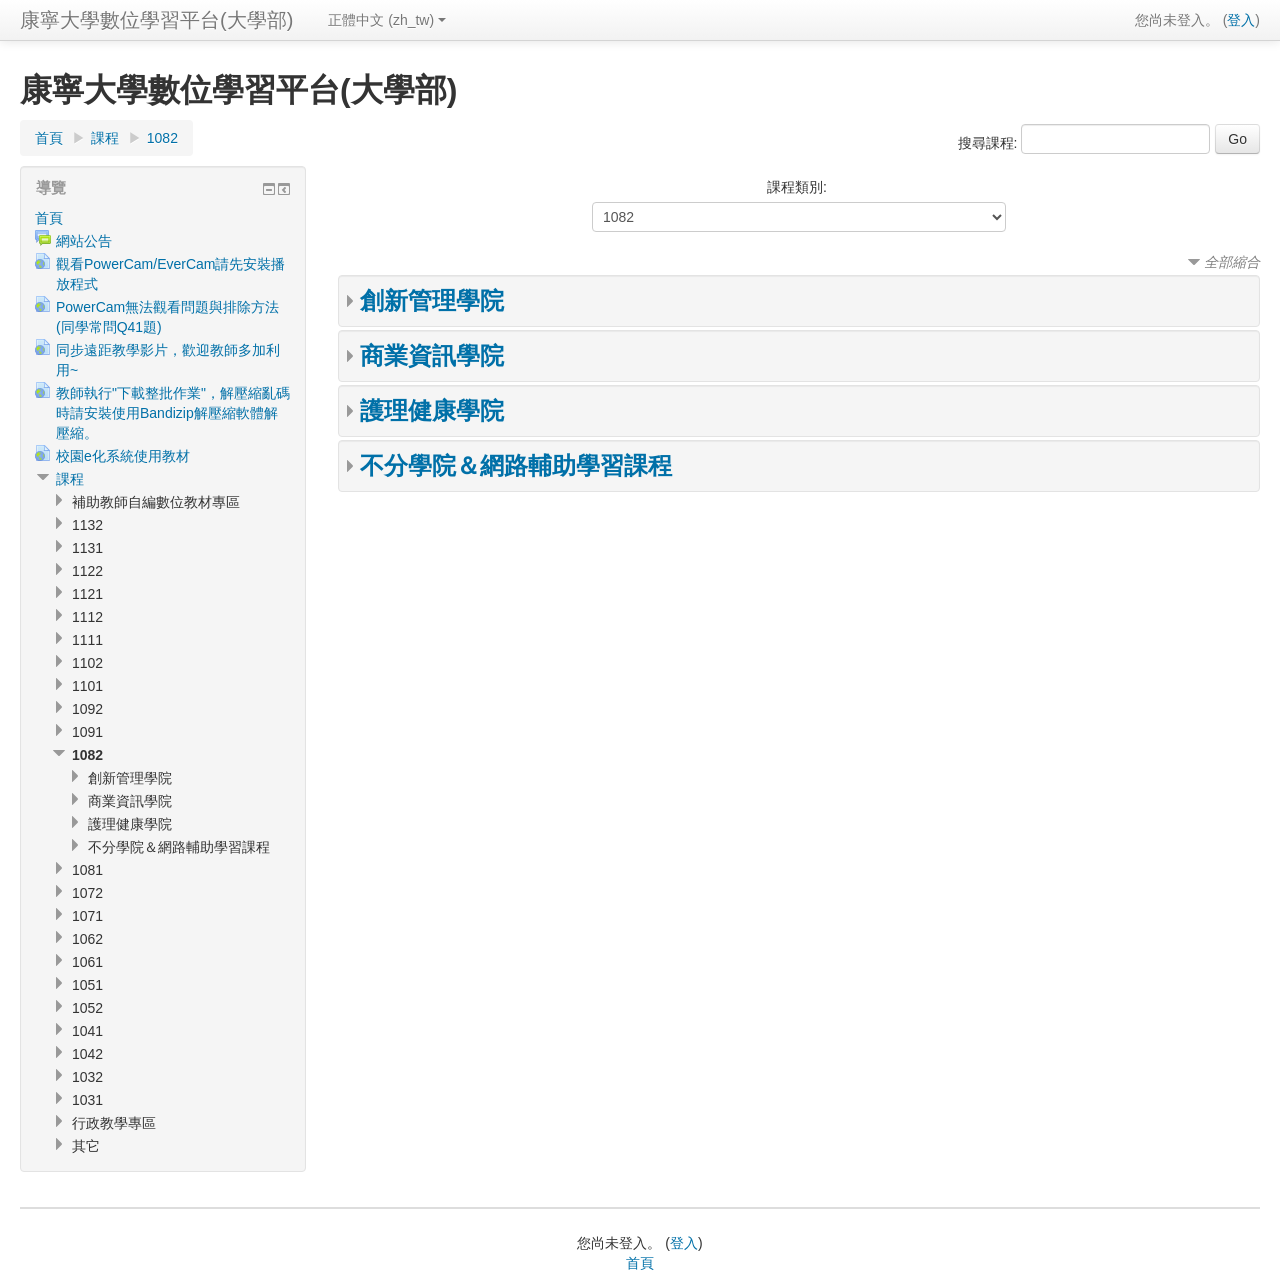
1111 (87, 640)
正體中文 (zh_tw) (387, 20)
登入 (1241, 20)
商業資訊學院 (432, 355)
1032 (87, 1077)
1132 (87, 525)
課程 (105, 138)
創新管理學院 (432, 300)
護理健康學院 (432, 410)
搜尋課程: (990, 143)
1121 (87, 594)
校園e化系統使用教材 (123, 456)
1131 (87, 548)
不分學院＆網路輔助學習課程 (516, 465)
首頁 (49, 138)
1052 (87, 1008)
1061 (87, 962)
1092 (87, 709)
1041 (87, 1031)
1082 (162, 138)
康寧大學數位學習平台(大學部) (156, 20)
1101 (87, 686)
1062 (87, 939)
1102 (87, 663)
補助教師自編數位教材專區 (156, 502)
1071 (87, 916)
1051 (87, 985)
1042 (87, 1054)
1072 (87, 893)
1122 (87, 571)
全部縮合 (1232, 262)
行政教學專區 (114, 1123)
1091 (87, 732)
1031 (87, 1100)
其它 (86, 1146)
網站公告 (84, 241)
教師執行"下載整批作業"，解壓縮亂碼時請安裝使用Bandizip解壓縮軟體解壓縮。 (173, 413)
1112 (87, 617)
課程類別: (797, 187)
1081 (87, 870)
